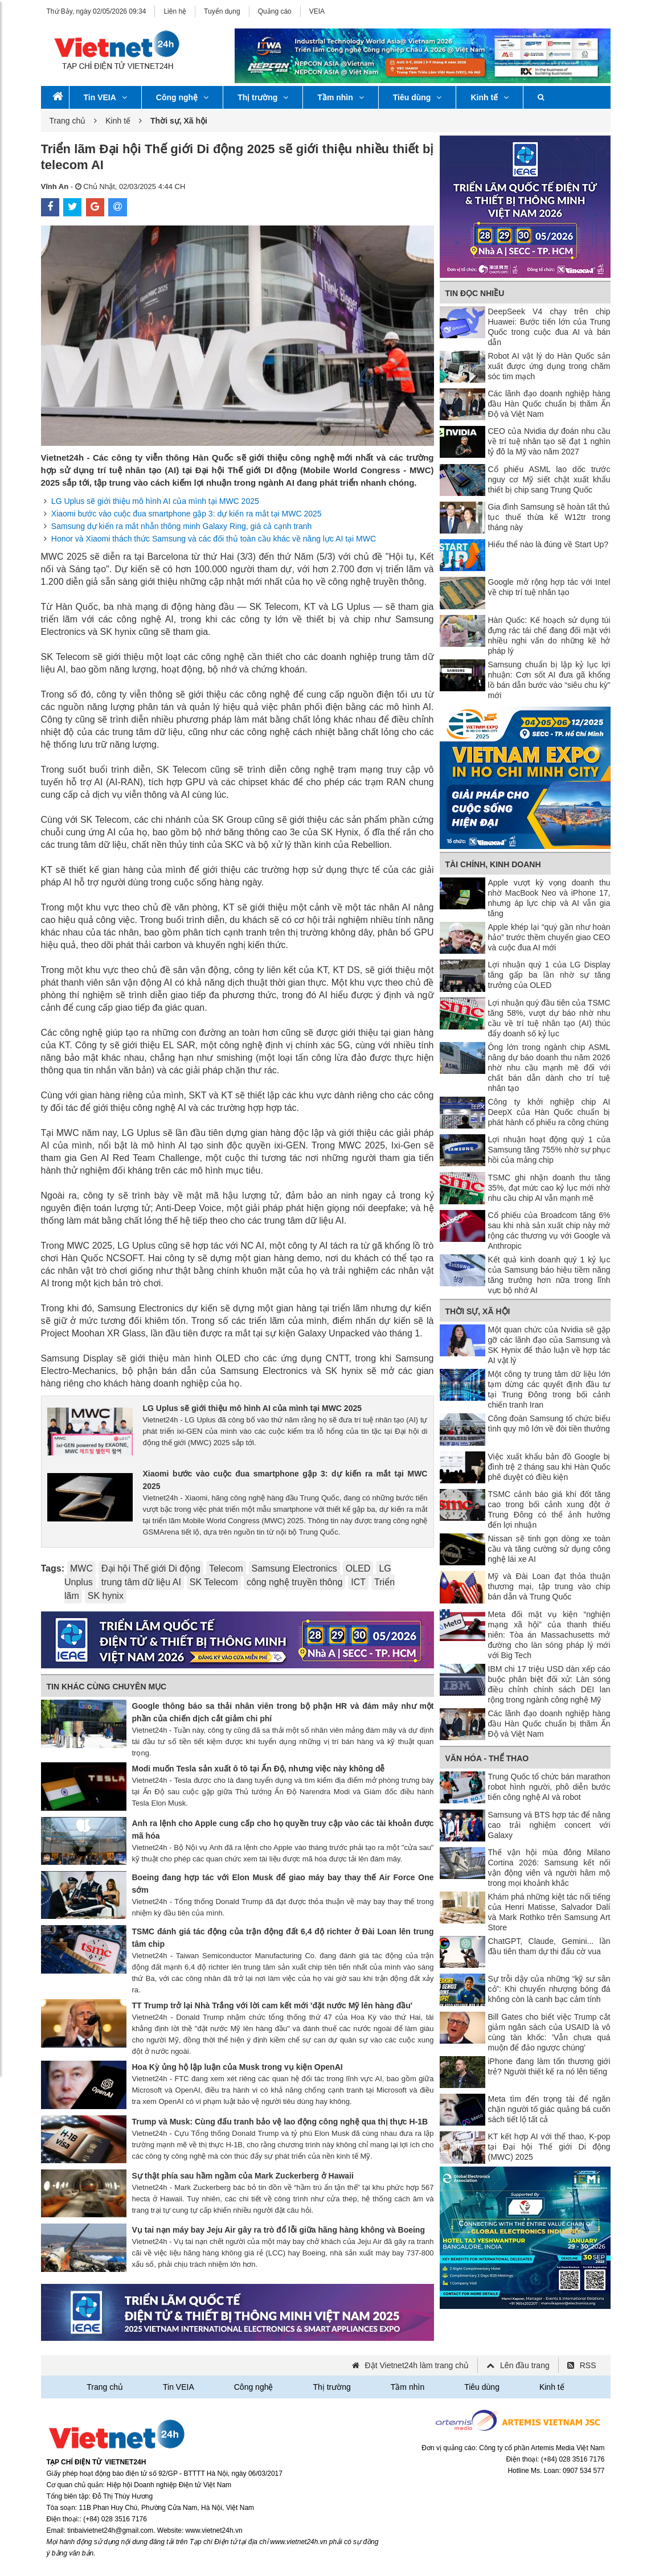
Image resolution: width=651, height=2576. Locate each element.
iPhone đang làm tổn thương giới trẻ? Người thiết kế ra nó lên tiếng (549, 2066)
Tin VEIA (105, 97)
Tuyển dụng (222, 11)
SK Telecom (214, 1582)
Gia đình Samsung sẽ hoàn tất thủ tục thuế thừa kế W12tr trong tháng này (549, 517)
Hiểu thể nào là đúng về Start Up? (548, 544)
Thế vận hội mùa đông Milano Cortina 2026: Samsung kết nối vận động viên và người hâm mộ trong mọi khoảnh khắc (549, 1868)
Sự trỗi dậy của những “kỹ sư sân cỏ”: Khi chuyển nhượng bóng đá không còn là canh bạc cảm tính (549, 1989)
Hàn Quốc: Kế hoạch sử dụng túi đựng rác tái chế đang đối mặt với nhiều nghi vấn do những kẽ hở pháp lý (549, 635)
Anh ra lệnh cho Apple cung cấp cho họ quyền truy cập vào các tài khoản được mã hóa (283, 1829)
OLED (358, 1568)
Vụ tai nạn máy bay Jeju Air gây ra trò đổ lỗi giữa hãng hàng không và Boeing (278, 2229)
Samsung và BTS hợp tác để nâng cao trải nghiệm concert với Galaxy (549, 1825)
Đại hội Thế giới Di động (150, 1568)
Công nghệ (182, 97)
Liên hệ (174, 11)
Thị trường (263, 97)
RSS (588, 2365)
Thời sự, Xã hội (477, 1311)
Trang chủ (68, 120)
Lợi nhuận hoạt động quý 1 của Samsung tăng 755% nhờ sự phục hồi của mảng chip (549, 1149)
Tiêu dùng (417, 97)
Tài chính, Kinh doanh (493, 864)
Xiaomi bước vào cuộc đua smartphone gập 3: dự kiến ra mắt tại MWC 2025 (186, 513)
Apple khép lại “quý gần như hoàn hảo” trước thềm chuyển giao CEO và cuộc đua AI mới (549, 937)
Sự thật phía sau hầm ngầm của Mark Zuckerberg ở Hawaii (243, 2175)
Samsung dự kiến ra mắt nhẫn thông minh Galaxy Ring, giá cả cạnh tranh (181, 526)
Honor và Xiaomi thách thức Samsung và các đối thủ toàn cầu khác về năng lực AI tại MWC (213, 538)
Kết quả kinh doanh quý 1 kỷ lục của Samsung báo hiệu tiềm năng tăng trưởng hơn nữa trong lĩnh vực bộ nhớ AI (549, 1275)
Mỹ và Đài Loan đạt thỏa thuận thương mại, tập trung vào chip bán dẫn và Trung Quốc (549, 1586)
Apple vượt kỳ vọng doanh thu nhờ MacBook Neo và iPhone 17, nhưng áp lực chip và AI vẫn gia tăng (549, 898)
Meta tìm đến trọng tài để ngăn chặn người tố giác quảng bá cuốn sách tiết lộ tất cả (549, 2109)
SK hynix (106, 1596)
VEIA (317, 11)
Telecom (226, 1568)
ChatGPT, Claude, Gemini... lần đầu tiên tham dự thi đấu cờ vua (549, 1946)
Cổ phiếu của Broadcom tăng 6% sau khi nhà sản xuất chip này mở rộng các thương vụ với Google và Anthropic (549, 1230)
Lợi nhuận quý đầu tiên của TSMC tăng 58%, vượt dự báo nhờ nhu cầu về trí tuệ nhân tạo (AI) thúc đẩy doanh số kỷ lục (549, 1018)
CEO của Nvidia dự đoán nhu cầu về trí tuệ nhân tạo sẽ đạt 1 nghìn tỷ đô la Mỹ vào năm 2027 (549, 441)
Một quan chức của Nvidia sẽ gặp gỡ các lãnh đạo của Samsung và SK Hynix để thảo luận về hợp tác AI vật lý (549, 1345)
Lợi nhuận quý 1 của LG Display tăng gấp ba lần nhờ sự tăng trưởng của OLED (549, 975)
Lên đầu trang (525, 2365)
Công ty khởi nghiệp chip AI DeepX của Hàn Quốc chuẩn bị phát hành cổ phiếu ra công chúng (549, 1112)
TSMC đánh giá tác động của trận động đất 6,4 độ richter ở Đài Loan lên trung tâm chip (283, 1938)
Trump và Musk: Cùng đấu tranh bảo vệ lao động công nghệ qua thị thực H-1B (280, 2121)
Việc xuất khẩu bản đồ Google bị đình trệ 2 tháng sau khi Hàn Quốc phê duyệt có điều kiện (549, 1467)
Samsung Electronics (294, 1568)
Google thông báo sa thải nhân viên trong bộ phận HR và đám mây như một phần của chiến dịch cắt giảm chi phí (283, 1712)
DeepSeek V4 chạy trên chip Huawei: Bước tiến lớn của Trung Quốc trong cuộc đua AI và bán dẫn (549, 327)
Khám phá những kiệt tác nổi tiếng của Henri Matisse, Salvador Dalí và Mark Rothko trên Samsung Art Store (549, 1912)
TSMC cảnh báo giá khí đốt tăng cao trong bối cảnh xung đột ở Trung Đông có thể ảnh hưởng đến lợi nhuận (549, 1509)
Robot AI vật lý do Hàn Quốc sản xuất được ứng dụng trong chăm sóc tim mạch (549, 366)
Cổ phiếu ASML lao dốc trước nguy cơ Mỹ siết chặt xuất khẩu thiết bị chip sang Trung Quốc (549, 479)
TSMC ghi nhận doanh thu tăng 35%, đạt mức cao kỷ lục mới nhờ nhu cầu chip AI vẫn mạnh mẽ (549, 1188)
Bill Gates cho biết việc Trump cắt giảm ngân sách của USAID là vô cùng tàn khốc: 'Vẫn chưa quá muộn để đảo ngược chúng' (549, 2032)
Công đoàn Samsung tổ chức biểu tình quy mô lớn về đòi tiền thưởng (549, 1423)
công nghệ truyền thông (294, 1582)
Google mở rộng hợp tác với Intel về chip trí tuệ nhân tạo (549, 587)
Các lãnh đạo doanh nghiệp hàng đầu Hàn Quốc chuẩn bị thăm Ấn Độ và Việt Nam (549, 404)
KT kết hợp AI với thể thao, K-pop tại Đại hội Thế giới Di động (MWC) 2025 (549, 2146)
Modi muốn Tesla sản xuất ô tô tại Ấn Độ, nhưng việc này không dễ (258, 1768)
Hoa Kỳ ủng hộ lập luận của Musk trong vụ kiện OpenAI (237, 2067)
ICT (358, 1582)
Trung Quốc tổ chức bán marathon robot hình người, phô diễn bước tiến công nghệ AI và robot (549, 1787)
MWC (81, 1568)
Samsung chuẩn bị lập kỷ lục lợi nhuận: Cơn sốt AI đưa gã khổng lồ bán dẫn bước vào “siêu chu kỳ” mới (549, 680)
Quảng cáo (275, 11)
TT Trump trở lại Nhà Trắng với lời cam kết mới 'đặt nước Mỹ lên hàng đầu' (272, 2005)
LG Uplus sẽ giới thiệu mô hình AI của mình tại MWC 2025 (155, 501)
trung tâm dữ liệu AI (141, 1582)
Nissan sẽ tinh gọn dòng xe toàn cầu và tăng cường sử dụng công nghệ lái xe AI (549, 1549)
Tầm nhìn (340, 97)
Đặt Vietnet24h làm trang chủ (417, 2365)
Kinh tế (489, 97)
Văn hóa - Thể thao (487, 1758)
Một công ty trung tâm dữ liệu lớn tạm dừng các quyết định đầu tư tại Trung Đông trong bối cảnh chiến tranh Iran (549, 1389)
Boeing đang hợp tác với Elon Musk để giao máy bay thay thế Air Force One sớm (283, 1883)
